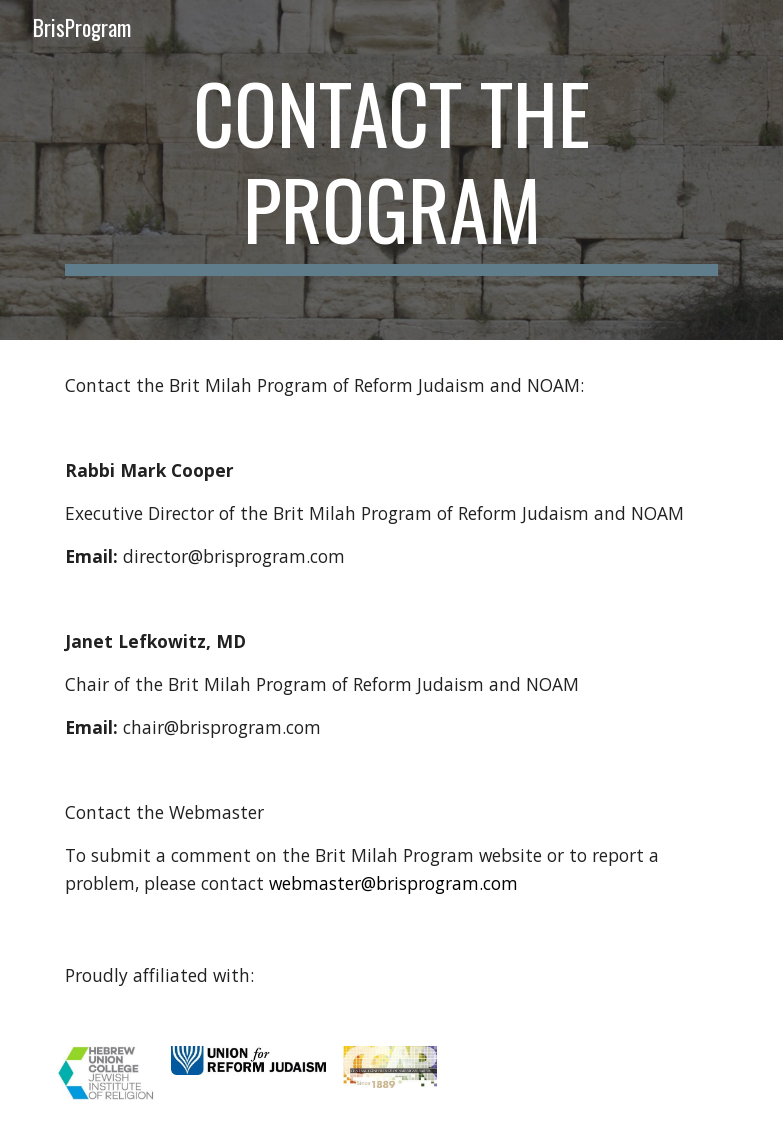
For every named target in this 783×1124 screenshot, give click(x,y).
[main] (392, 170)
